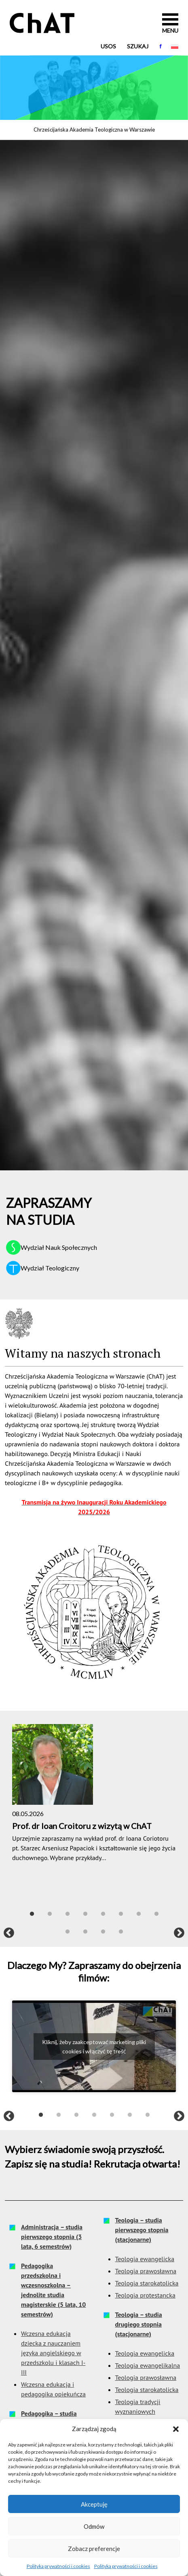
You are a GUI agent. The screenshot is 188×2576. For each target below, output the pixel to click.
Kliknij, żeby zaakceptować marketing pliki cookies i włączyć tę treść (94, 2046)
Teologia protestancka (145, 2295)
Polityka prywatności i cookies (58, 2566)
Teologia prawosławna (146, 2271)
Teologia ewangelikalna (147, 2365)
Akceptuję (94, 2504)
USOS (108, 46)
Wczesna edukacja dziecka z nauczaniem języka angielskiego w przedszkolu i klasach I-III (53, 2352)
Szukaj (137, 46)
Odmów (94, 2526)
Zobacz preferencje (94, 2548)
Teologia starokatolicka (147, 2283)
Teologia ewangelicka (145, 2259)
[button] (176, 2429)
